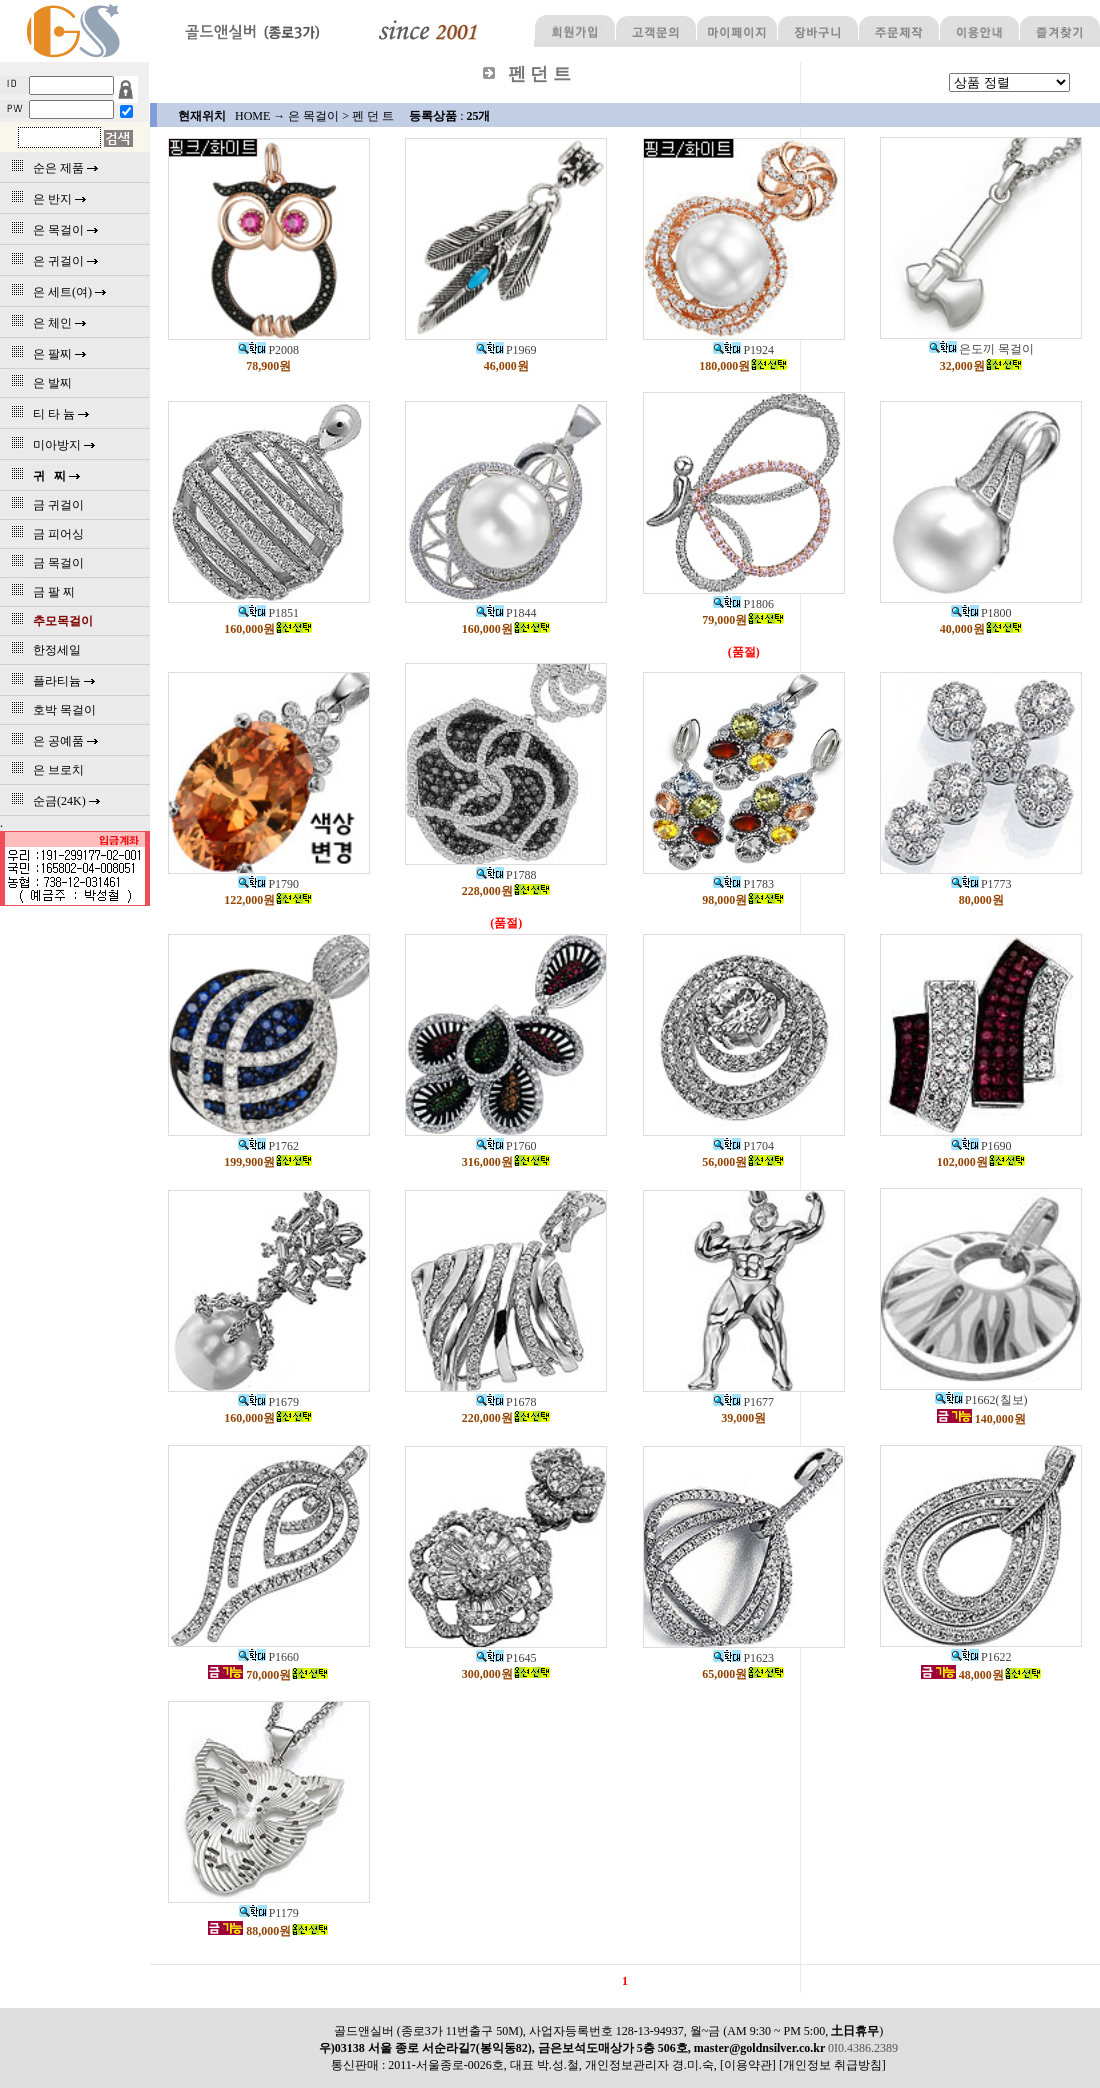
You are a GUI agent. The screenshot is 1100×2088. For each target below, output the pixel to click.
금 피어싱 (44, 534)
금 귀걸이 (44, 505)
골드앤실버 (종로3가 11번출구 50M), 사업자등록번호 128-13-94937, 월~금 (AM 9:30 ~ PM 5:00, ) (609, 2031)
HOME (252, 116)
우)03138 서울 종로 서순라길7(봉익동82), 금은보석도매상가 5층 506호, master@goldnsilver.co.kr (573, 2048)
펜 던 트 (373, 116)
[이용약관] (748, 2065)
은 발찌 (38, 383)
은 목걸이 (313, 116)
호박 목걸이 (50, 710)
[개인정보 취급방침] (832, 2065)
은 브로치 (44, 770)
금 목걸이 (44, 563)
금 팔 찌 (40, 592)
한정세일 (43, 650)
